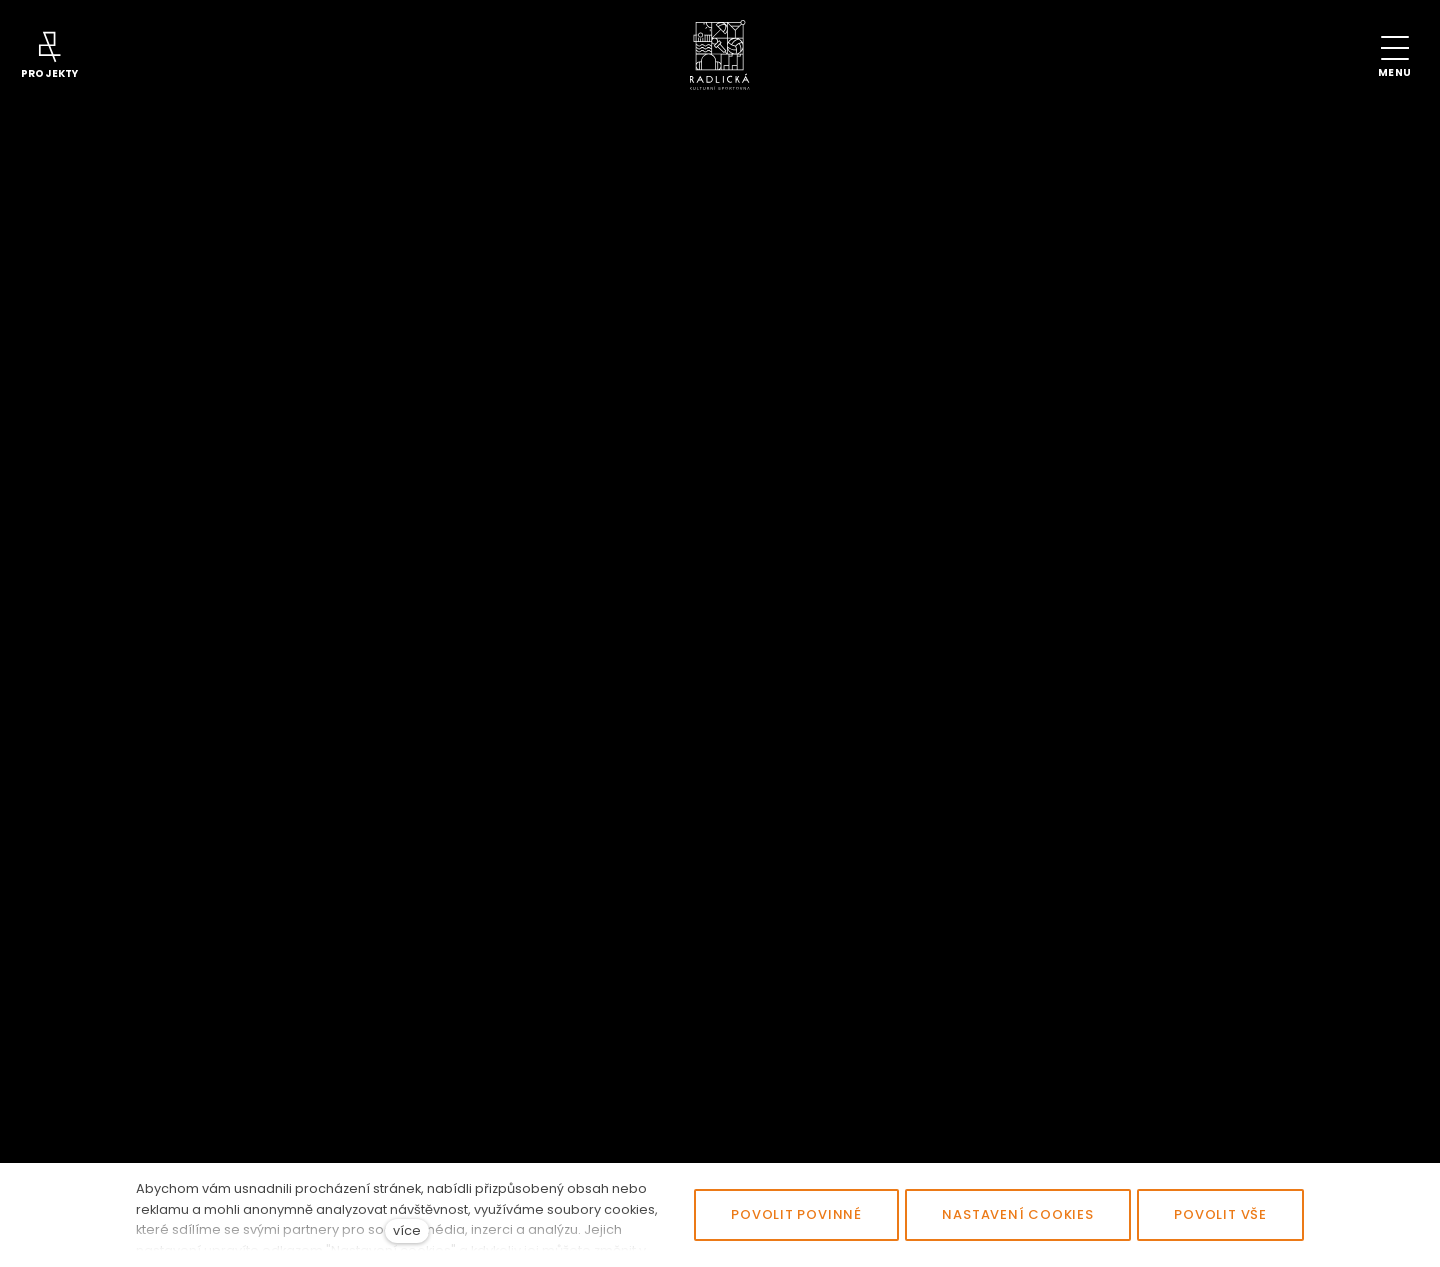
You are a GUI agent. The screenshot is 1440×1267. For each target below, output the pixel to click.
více (407, 1230)
